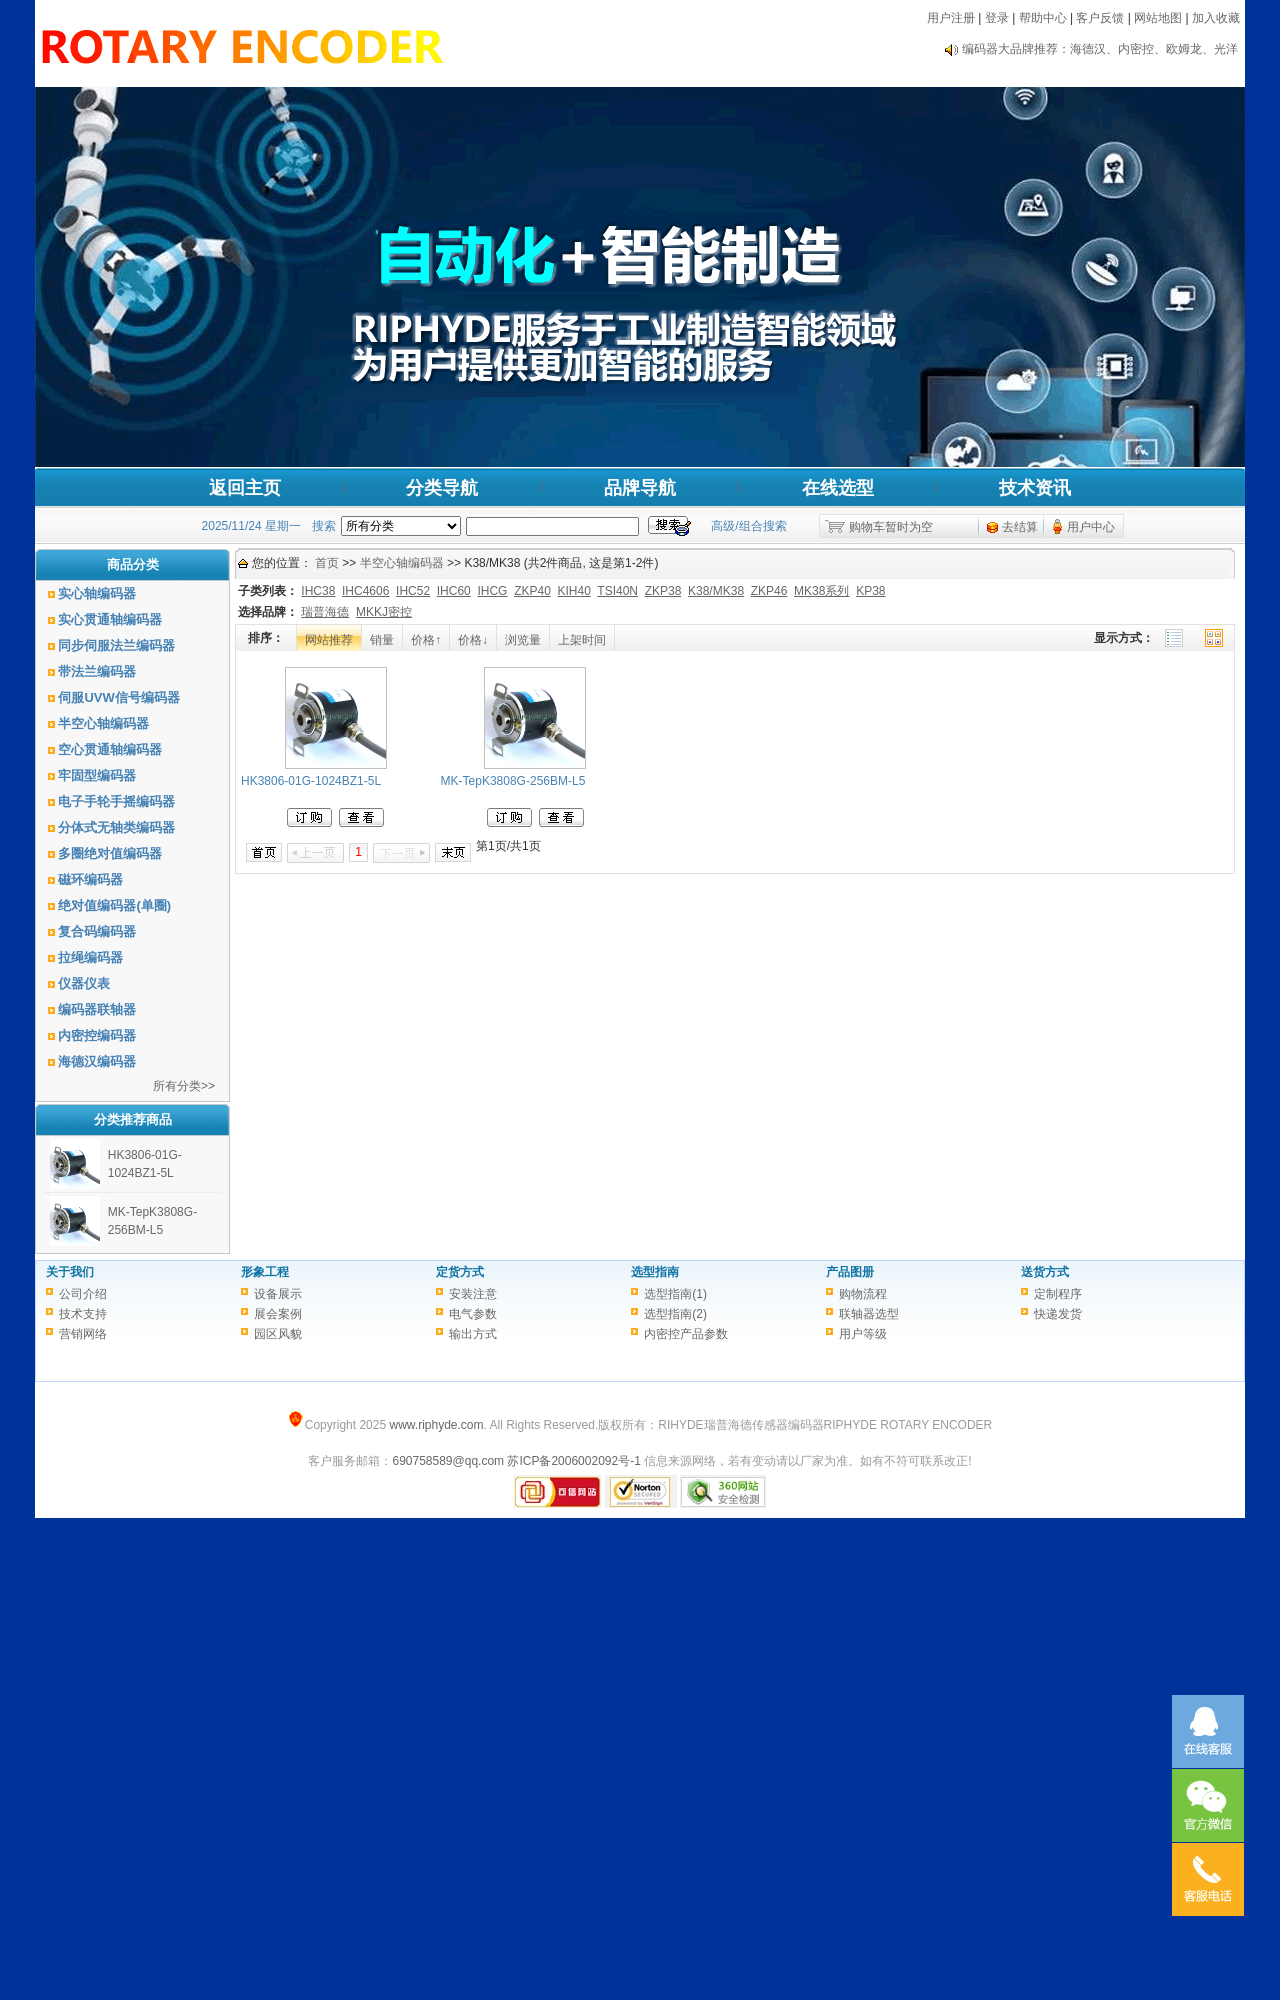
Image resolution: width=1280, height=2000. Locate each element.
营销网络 (83, 1334)
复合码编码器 (97, 931)
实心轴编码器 (97, 593)
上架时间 (582, 640)
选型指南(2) (675, 1314)
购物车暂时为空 (891, 527)
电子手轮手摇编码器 (116, 801)
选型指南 (655, 1272)
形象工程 (265, 1272)
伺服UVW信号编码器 (118, 697)
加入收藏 (1216, 18)
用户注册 (951, 18)
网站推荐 (329, 640)
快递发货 (1058, 1314)
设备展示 (278, 1294)
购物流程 (863, 1294)
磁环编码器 (90, 879)
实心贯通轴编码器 (110, 619)
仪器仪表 (84, 983)
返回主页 (245, 488)
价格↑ (426, 640)
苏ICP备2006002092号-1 (573, 1461)
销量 (382, 640)
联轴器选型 (869, 1314)
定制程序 (1058, 1294)
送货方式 (1045, 1272)
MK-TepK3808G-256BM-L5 (513, 781)
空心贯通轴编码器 (110, 749)
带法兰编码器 (97, 671)
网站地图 (1158, 18)
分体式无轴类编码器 (116, 827)
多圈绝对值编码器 (110, 853)
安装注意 (473, 1294)
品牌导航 (640, 488)
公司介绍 (83, 1294)
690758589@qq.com (448, 1461)
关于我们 (70, 1272)
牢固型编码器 (97, 775)
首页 (327, 563)
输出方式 (473, 1334)
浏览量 (523, 640)
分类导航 (442, 488)
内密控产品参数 (686, 1334)
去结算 (1020, 527)
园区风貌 (278, 1334)
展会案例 (278, 1314)
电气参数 (473, 1314)
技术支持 (83, 1314)
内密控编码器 (97, 1035)
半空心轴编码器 (103, 723)
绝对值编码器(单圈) (114, 905)
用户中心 (1091, 527)
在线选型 (838, 488)
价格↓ (473, 640)
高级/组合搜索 (748, 526)
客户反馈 (1100, 18)
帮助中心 (1043, 18)
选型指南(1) (675, 1294)
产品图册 (850, 1272)
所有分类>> (184, 1086)
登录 (997, 18)
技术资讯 (1035, 488)
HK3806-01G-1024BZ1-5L (311, 781)
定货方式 (460, 1272)
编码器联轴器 (97, 1009)
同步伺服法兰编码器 (116, 645)
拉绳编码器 (90, 957)
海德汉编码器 (97, 1061)
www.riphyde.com (436, 1425)
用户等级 (863, 1334)
